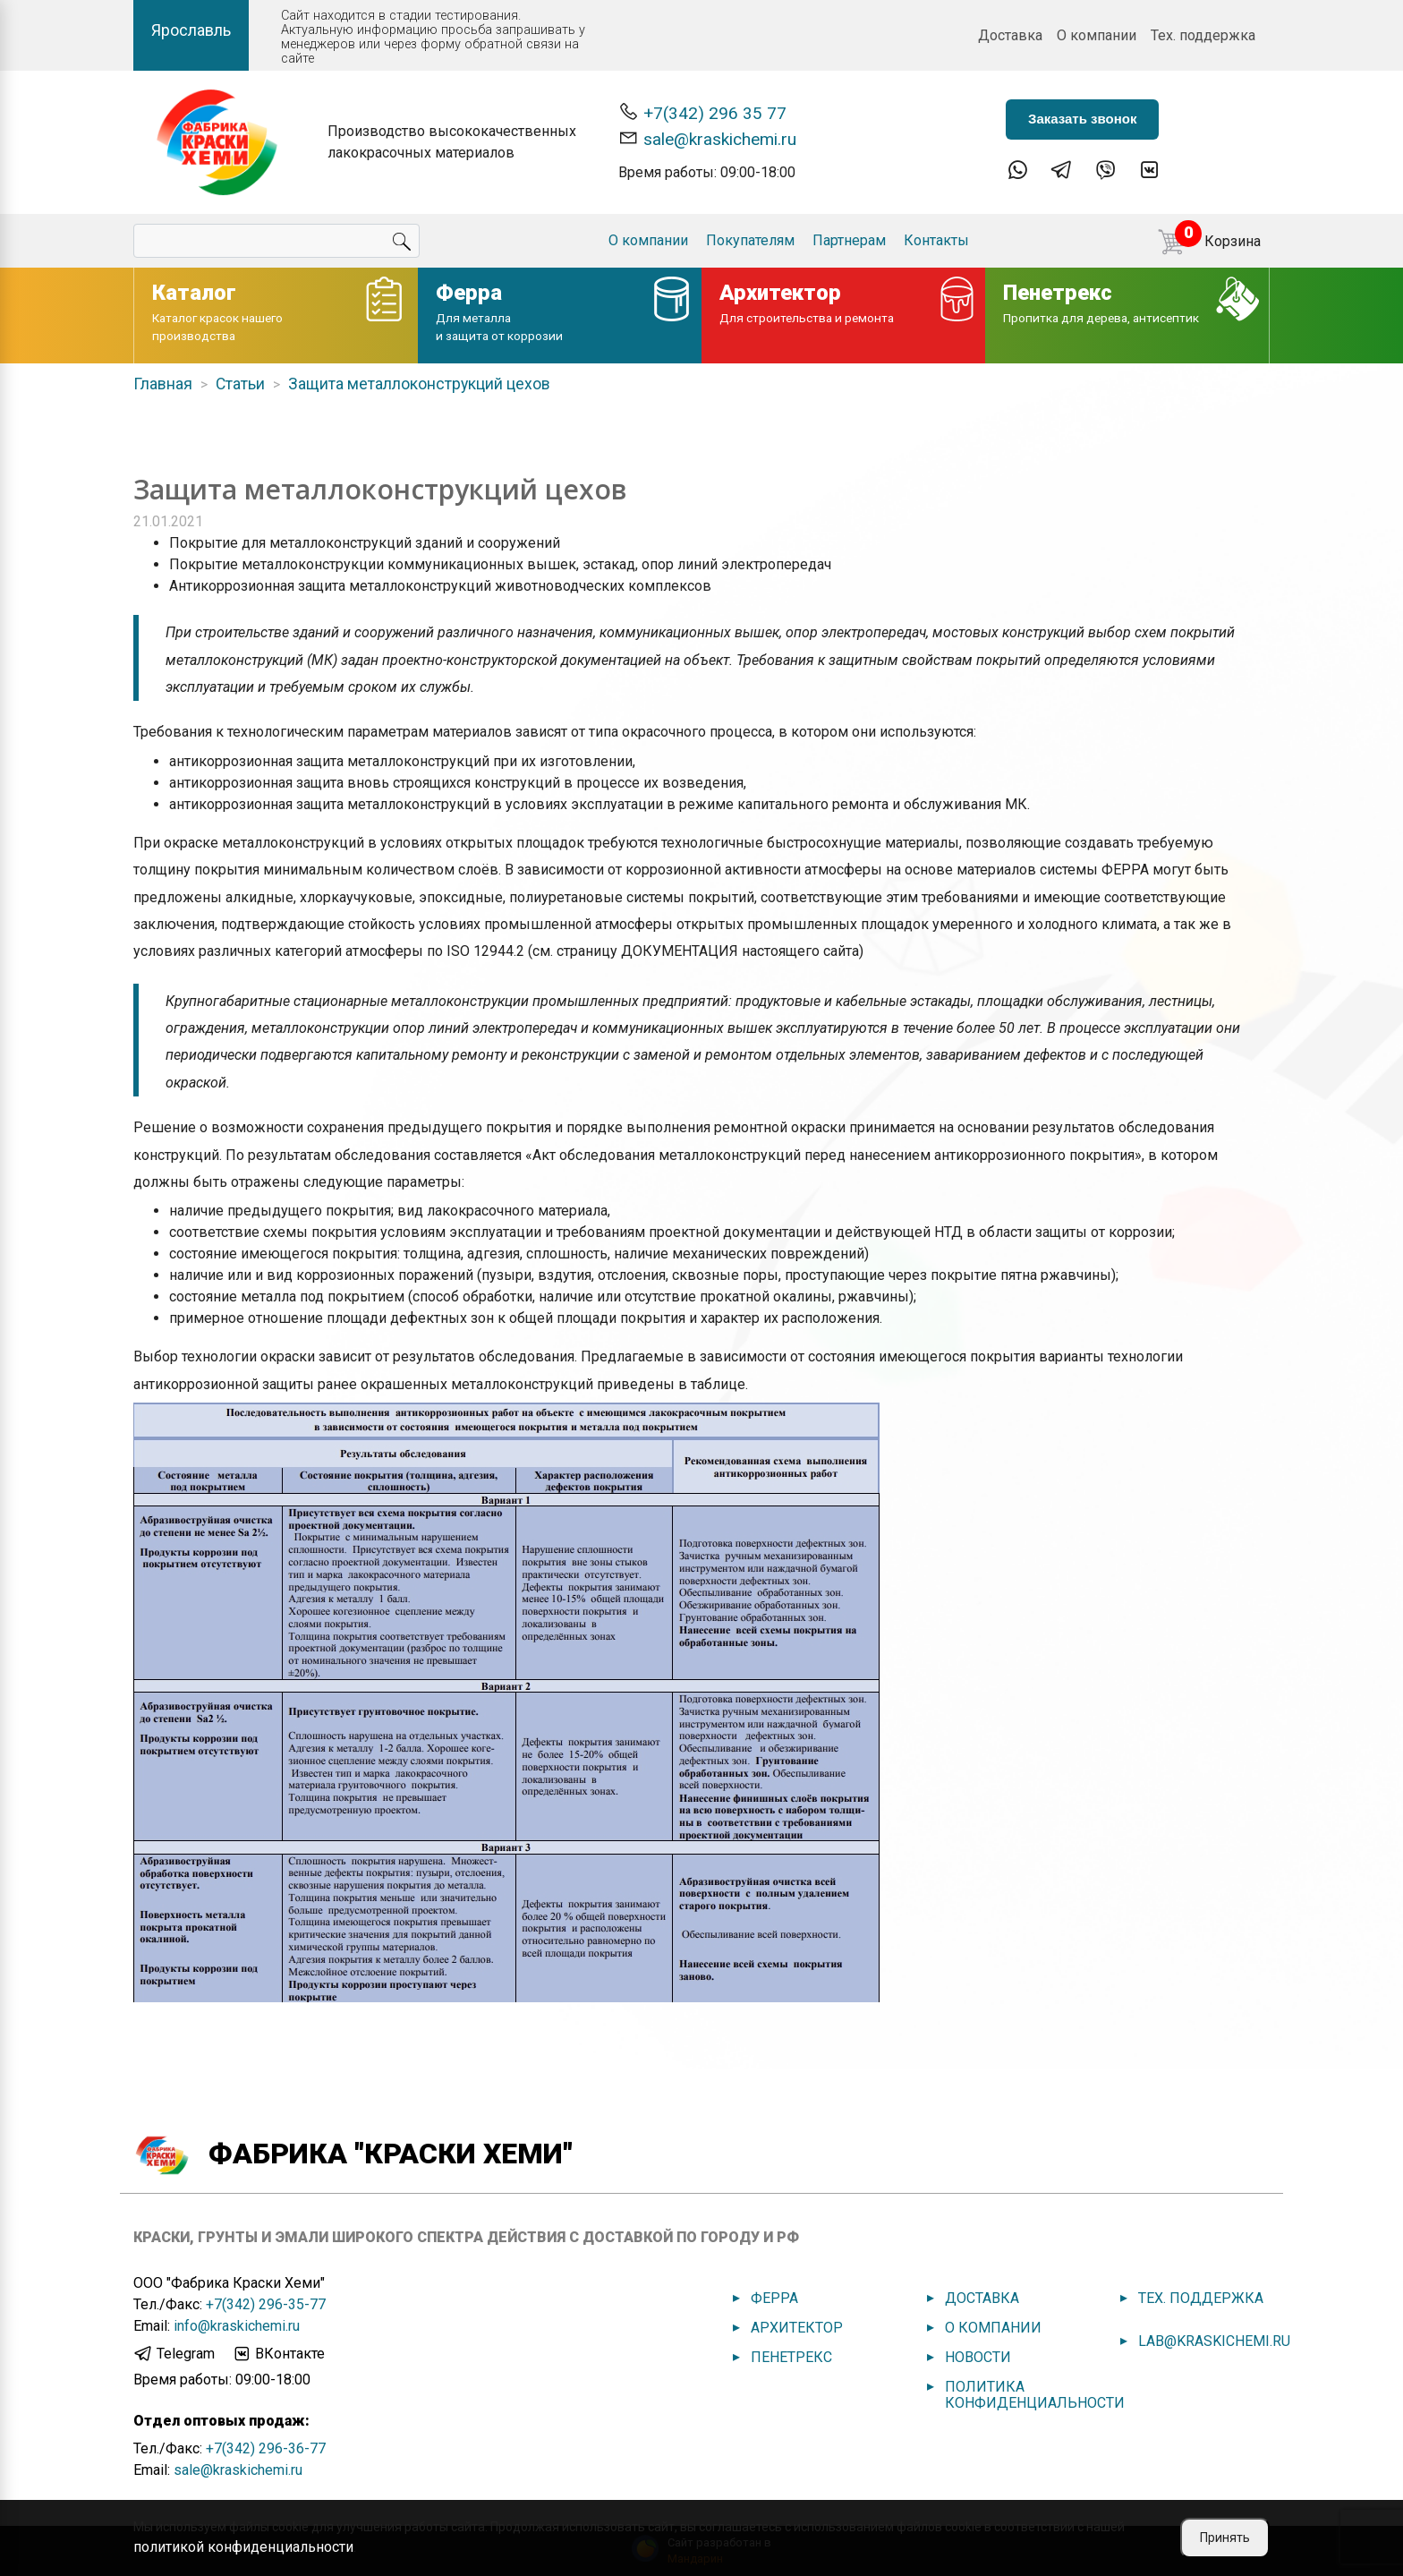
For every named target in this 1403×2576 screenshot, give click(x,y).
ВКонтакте (278, 2354)
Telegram (174, 2354)
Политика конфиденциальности (1035, 2394)
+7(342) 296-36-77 (266, 2448)
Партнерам (849, 240)
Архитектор (797, 2327)
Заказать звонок (1082, 118)
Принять (1225, 2537)
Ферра (774, 2298)
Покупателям (750, 240)
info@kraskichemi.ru (237, 2325)
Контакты (936, 240)
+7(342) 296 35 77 (702, 112)
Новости (978, 2357)
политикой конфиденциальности (243, 2546)
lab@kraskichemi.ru (1214, 2341)
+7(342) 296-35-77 (266, 2304)
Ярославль (191, 30)
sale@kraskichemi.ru (707, 138)
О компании (1096, 35)
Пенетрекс (791, 2357)
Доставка (1010, 35)
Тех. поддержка (1203, 35)
